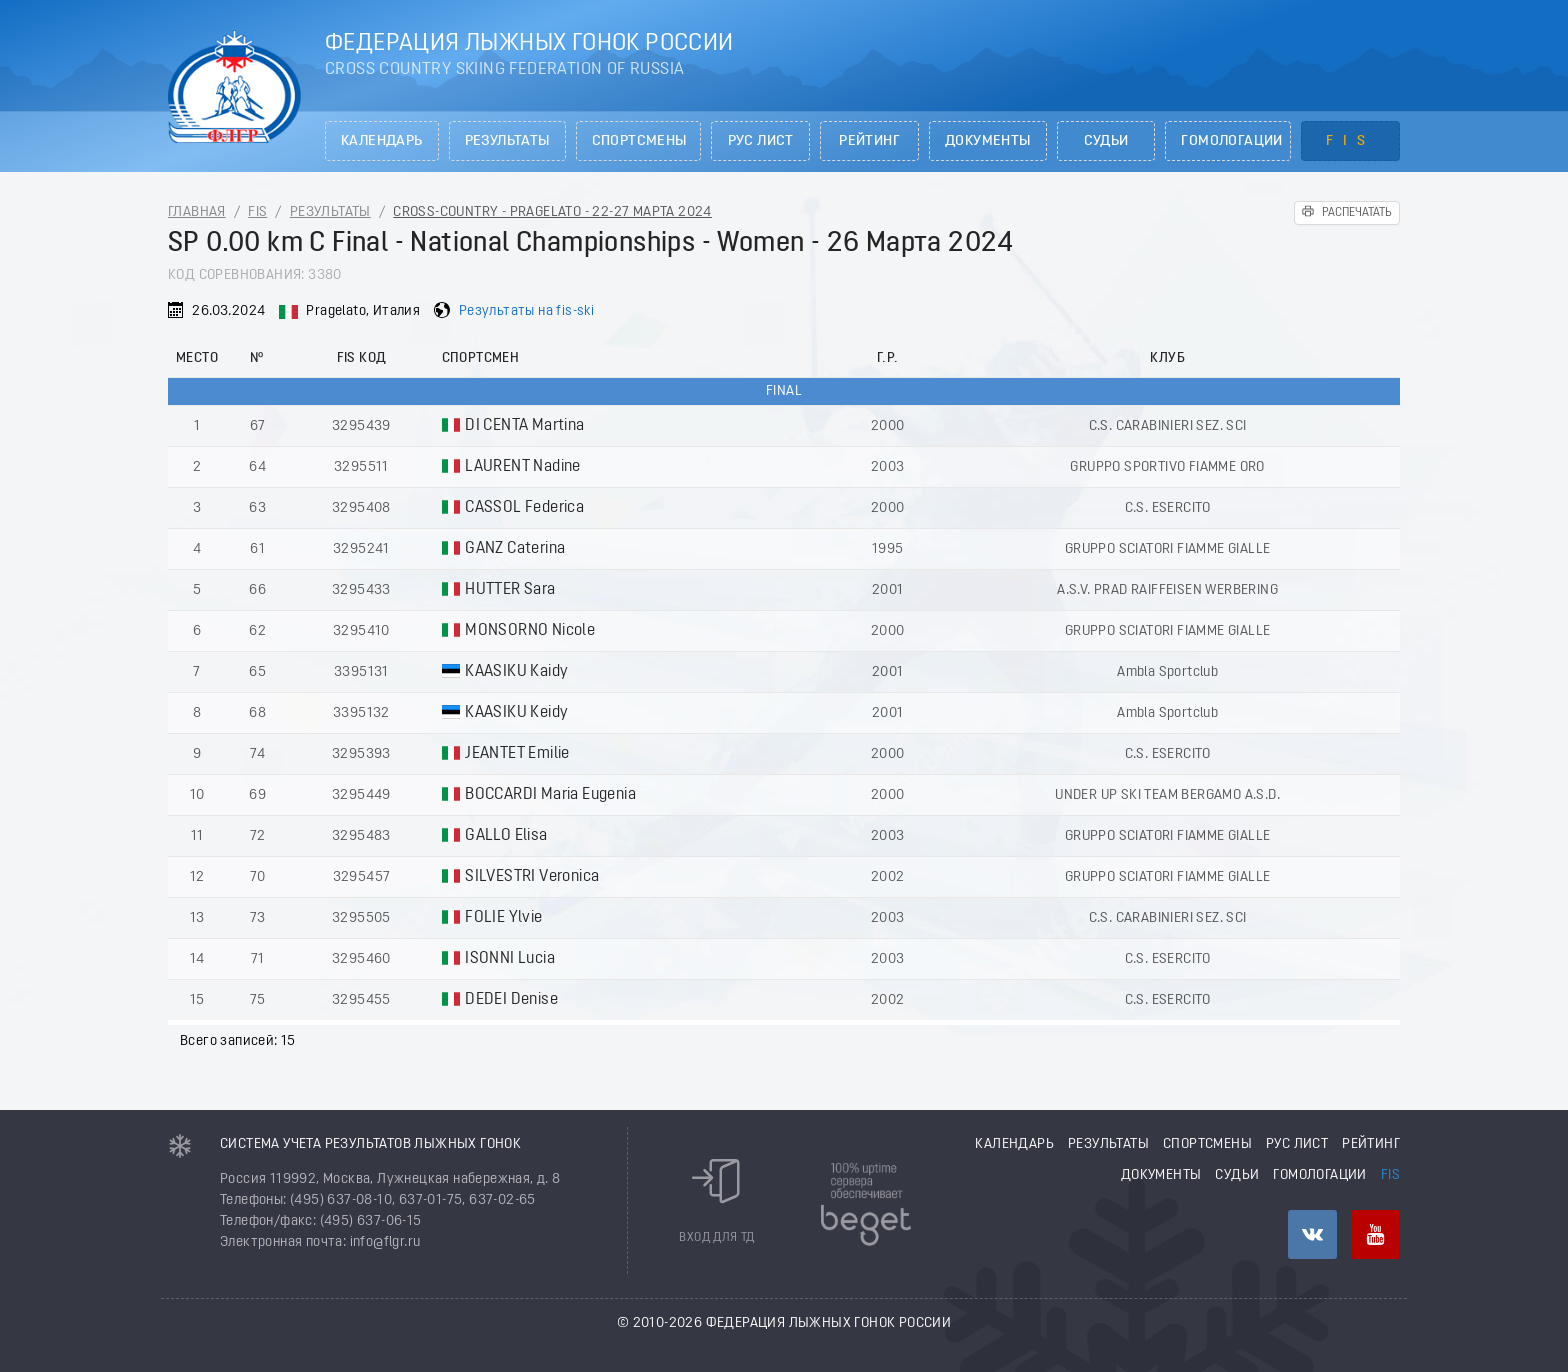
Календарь (382, 141)
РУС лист (761, 141)
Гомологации (1231, 141)
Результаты (507, 141)
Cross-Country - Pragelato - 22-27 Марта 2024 (552, 212)
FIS (1350, 141)
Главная (197, 212)
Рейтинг (869, 141)
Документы (988, 141)
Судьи (1106, 141)
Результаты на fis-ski (526, 311)
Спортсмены (639, 141)
